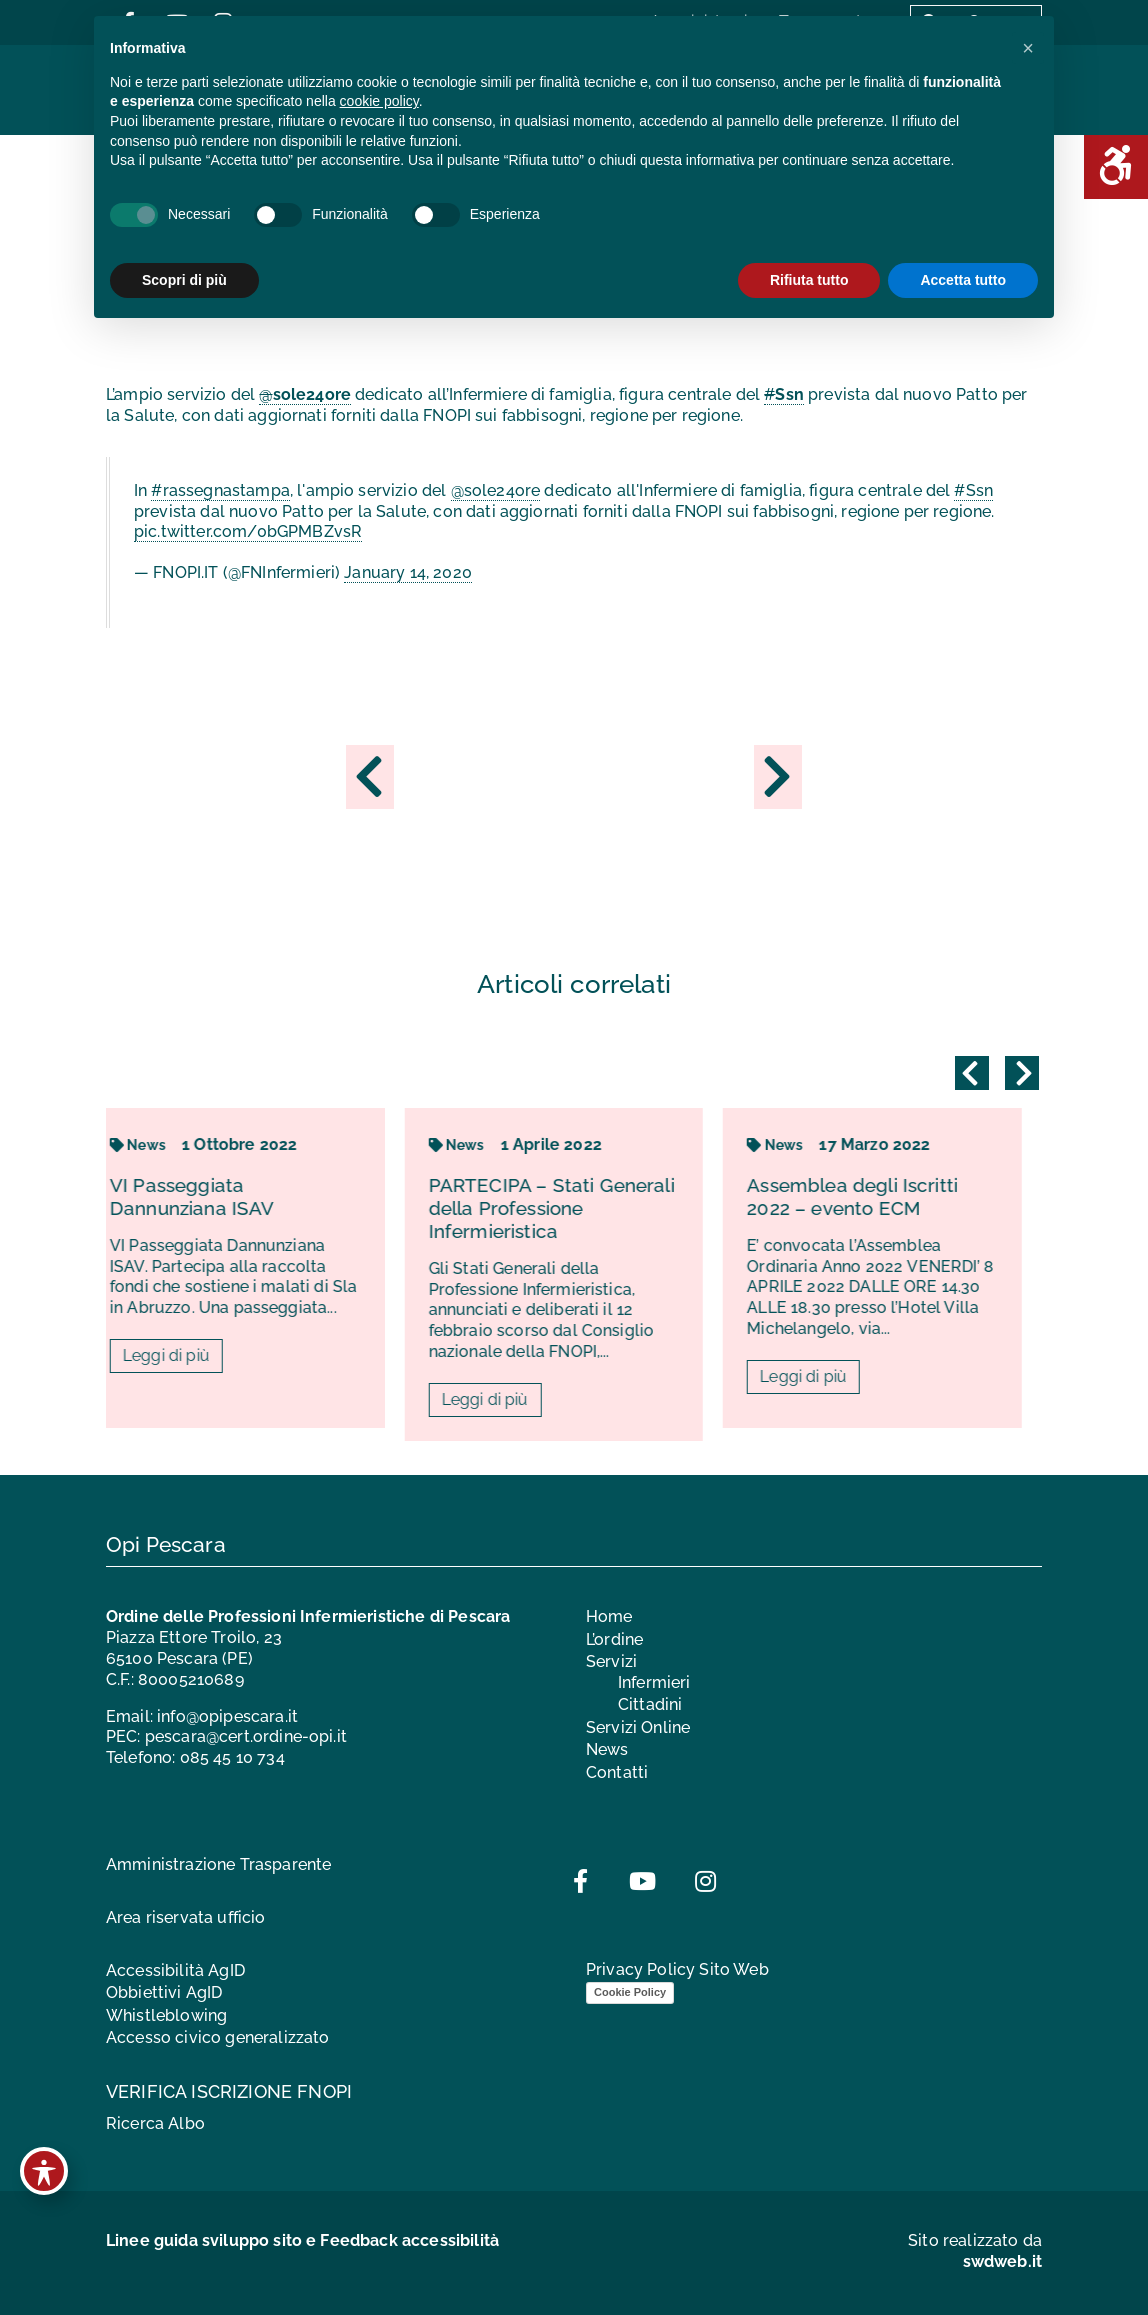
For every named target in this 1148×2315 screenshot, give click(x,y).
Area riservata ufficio (186, 1917)
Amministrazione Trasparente (218, 1864)
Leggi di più (186, 1355)
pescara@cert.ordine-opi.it (246, 1736)
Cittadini (650, 1704)
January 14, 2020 (408, 572)
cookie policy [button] (379, 101)
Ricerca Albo (155, 2123)
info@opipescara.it (227, 1716)
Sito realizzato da (975, 2251)
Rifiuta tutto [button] (809, 280)
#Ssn (973, 490)
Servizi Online (638, 1727)
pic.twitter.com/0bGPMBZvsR (248, 531)
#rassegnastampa (220, 490)
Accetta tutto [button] (963, 280)
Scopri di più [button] (184, 280)
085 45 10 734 (232, 1757)
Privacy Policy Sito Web (677, 1969)
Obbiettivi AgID (164, 1992)
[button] (1028, 48)
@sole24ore (496, 490)
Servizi (611, 1661)
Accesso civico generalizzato (217, 2037)
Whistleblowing (166, 2015)
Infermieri (654, 1682)
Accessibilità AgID (175, 1970)
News (158, 1145)
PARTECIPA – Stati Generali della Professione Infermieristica (572, 1208)
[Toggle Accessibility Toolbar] (44, 2171)
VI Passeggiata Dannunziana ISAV (212, 1196)
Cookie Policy (630, 1992)
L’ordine (614, 1639)
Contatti (617, 1772)
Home (609, 1616)
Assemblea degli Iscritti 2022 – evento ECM (872, 1196)
